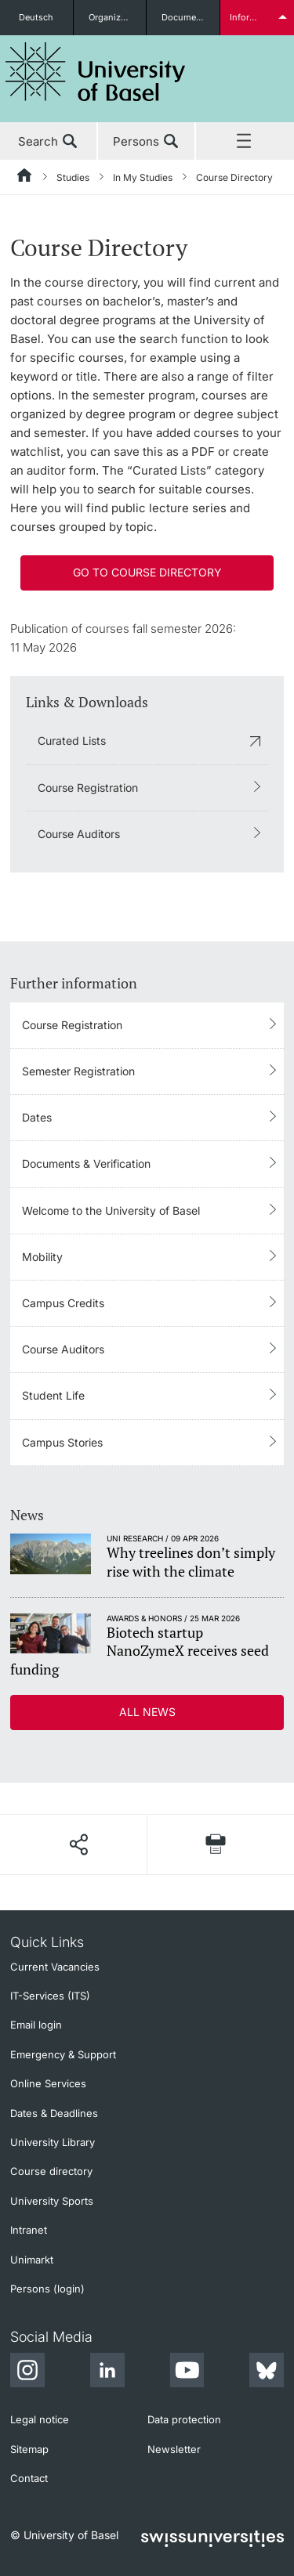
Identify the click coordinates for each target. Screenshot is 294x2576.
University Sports (51, 2201)
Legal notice (39, 2419)
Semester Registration (78, 1071)
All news (147, 1711)
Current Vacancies (55, 1966)
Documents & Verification (86, 1163)
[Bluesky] (266, 2372)
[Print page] (215, 1844)
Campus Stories (62, 1442)
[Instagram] (27, 2372)
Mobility (42, 1256)
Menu (245, 141)
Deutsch (36, 17)
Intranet (28, 2230)
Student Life (53, 1395)
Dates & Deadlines (54, 2113)
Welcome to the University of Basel (111, 1210)
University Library (52, 2142)
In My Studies (142, 177)
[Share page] (78, 1844)
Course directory (51, 2171)
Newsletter (174, 2449)
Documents (185, 17)
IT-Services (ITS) (50, 1995)
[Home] (25, 177)
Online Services (48, 2083)
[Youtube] (186, 2372)
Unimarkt (31, 2259)
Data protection (184, 2419)
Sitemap (29, 2449)
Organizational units (118, 17)
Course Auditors (79, 833)
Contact (29, 2478)
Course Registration (88, 787)
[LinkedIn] (107, 2372)
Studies (72, 177)
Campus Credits (63, 1303)
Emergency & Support (63, 2054)
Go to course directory (147, 572)
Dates (37, 1117)
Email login (36, 2024)
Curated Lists (72, 740)
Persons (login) (47, 2288)
